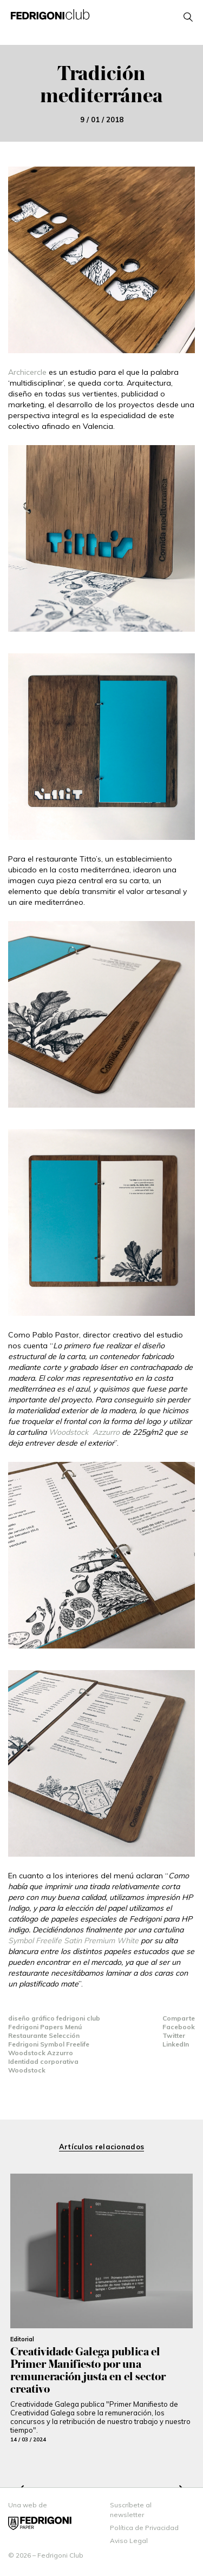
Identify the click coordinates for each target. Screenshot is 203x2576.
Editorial (22, 2339)
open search (188, 17)
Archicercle (27, 372)
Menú (73, 2027)
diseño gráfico (32, 2018)
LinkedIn (175, 2044)
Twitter (173, 2035)
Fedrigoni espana (39, 2523)
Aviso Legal (129, 2541)
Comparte (178, 2018)
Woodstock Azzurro (84, 1432)
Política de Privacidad (144, 2528)
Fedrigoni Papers (36, 2027)
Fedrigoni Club (50, 14)
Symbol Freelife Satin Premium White (73, 1940)
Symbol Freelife (64, 2044)
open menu (101, 30)
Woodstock (26, 2070)
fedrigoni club (78, 2018)
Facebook (178, 2027)
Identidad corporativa (43, 2061)
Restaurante (28, 2035)
